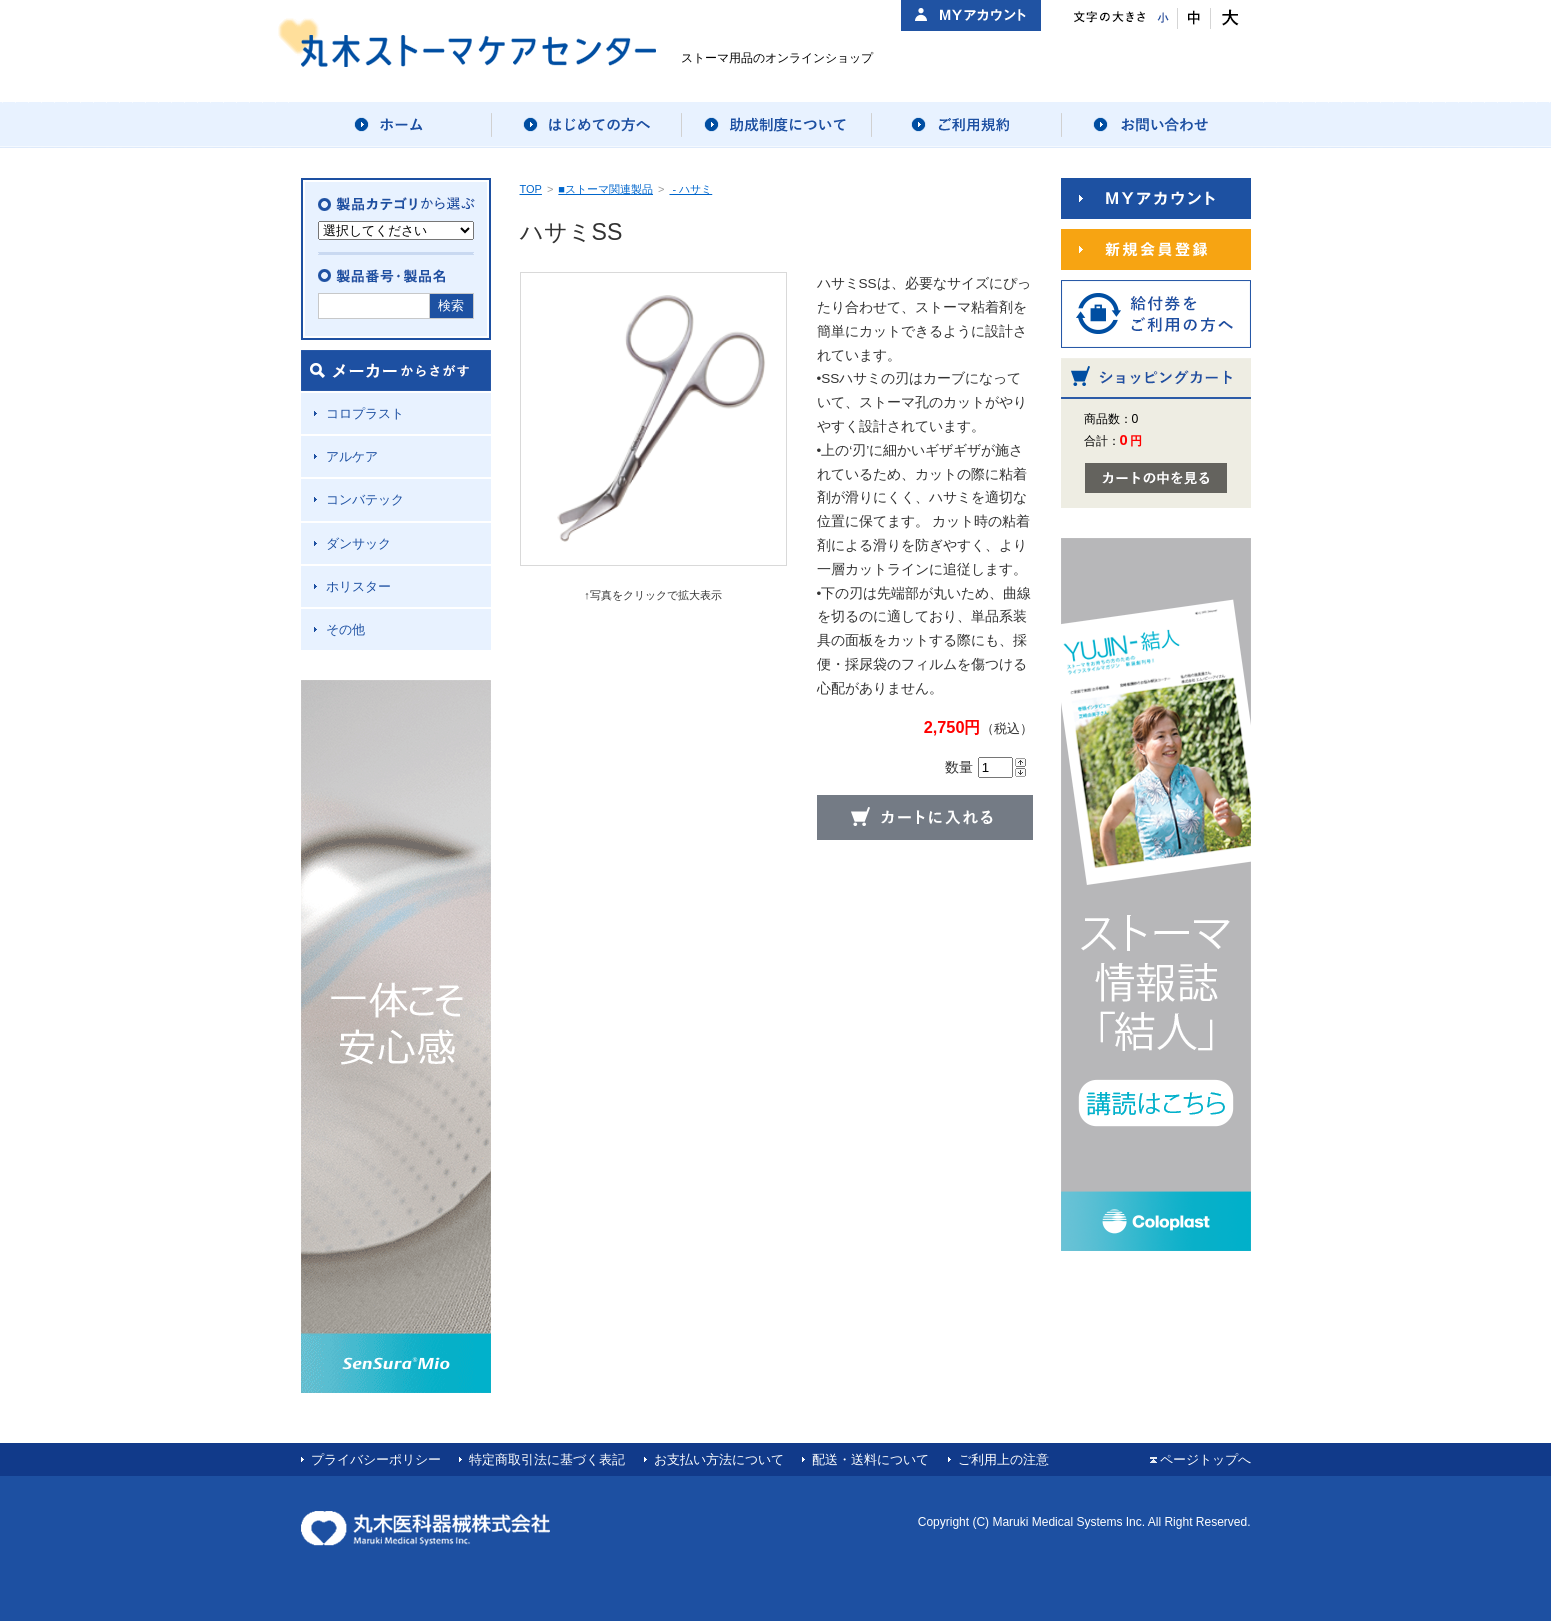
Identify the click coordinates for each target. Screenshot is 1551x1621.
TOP (531, 189)
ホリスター (358, 586)
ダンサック (358, 543)
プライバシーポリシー (376, 1459)
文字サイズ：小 (1161, 18)
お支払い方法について (719, 1459)
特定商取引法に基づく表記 (547, 1459)
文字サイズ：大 (1227, 18)
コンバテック (365, 499)
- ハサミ (690, 189)
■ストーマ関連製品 (605, 189)
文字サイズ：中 (1194, 18)
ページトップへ (1205, 1459)
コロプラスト (365, 413)
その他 (345, 629)
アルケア (352, 456)
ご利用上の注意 (1003, 1459)
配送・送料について (870, 1459)
